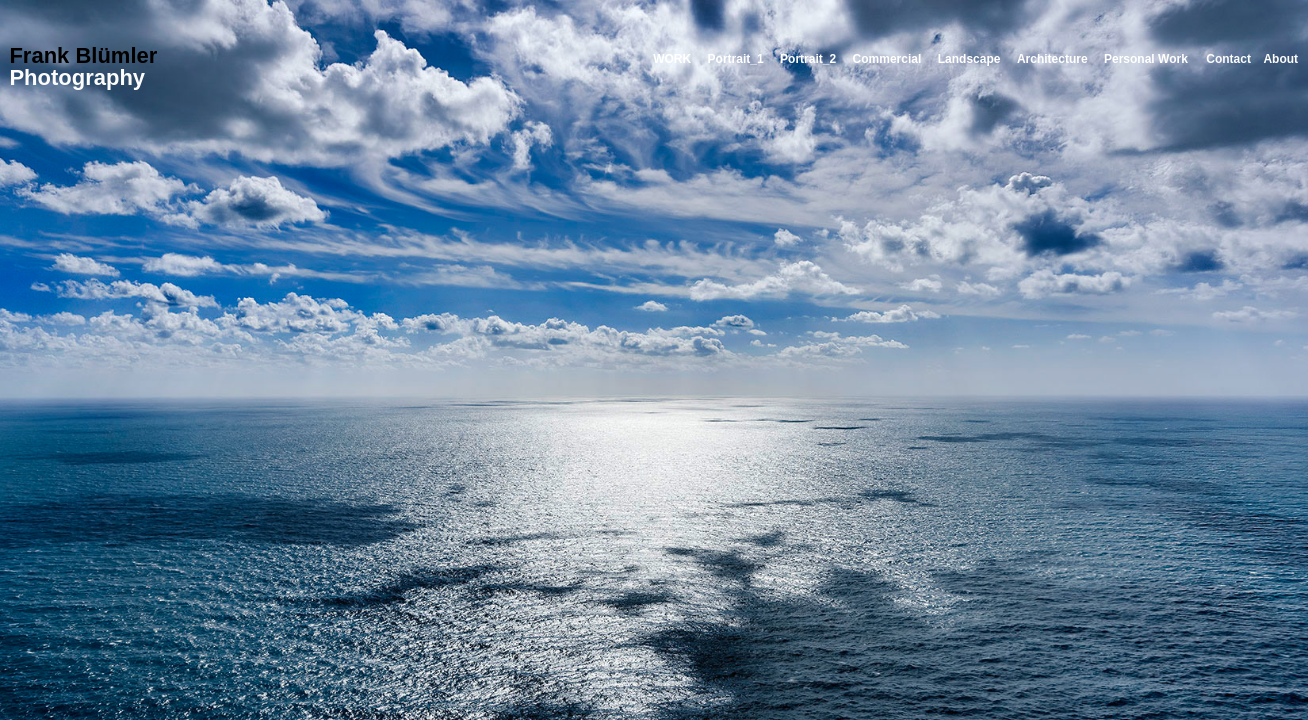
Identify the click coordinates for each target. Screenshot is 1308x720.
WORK (672, 59)
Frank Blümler (83, 55)
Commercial (887, 59)
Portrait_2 (808, 59)
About (1280, 59)
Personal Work (1146, 59)
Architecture (1052, 59)
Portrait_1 (736, 59)
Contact (1228, 59)
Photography (77, 77)
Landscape (969, 59)
